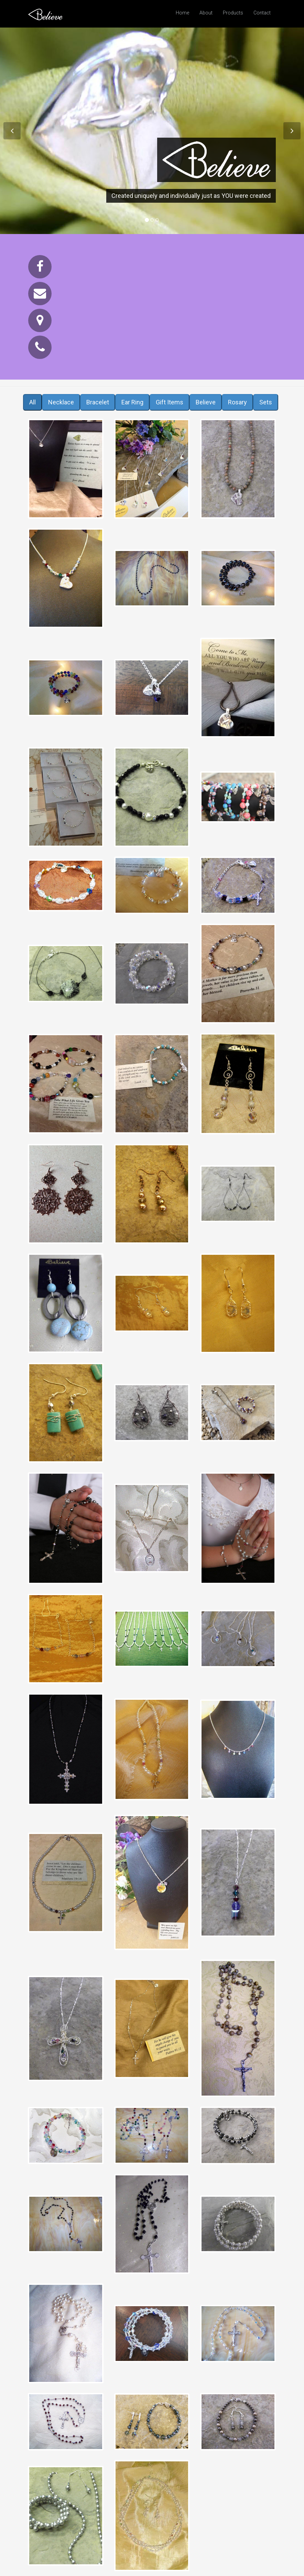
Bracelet (97, 402)
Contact (262, 12)
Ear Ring (132, 402)
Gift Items (169, 402)
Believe (206, 402)
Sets (265, 402)
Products (233, 12)
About (206, 12)
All (32, 402)
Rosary (237, 402)
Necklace (61, 402)
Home (182, 12)
